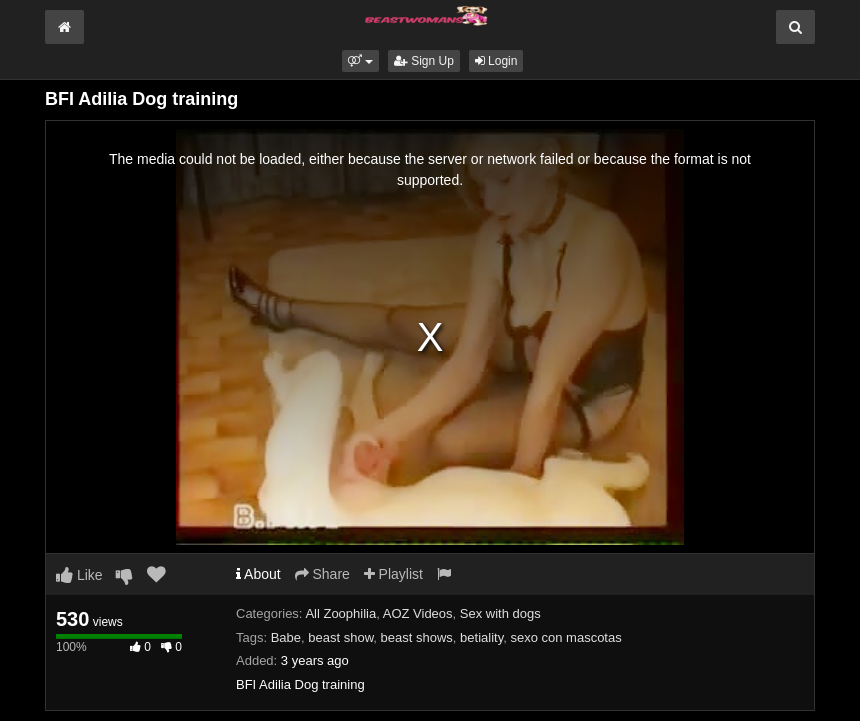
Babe (286, 637)
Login (496, 61)
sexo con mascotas (565, 637)
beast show (340, 637)
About (258, 574)
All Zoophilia (340, 613)
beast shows (417, 637)
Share (322, 574)
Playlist (393, 574)
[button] (360, 61)
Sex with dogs (500, 613)
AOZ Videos (418, 613)
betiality (481, 637)
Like (79, 575)
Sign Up (424, 61)
